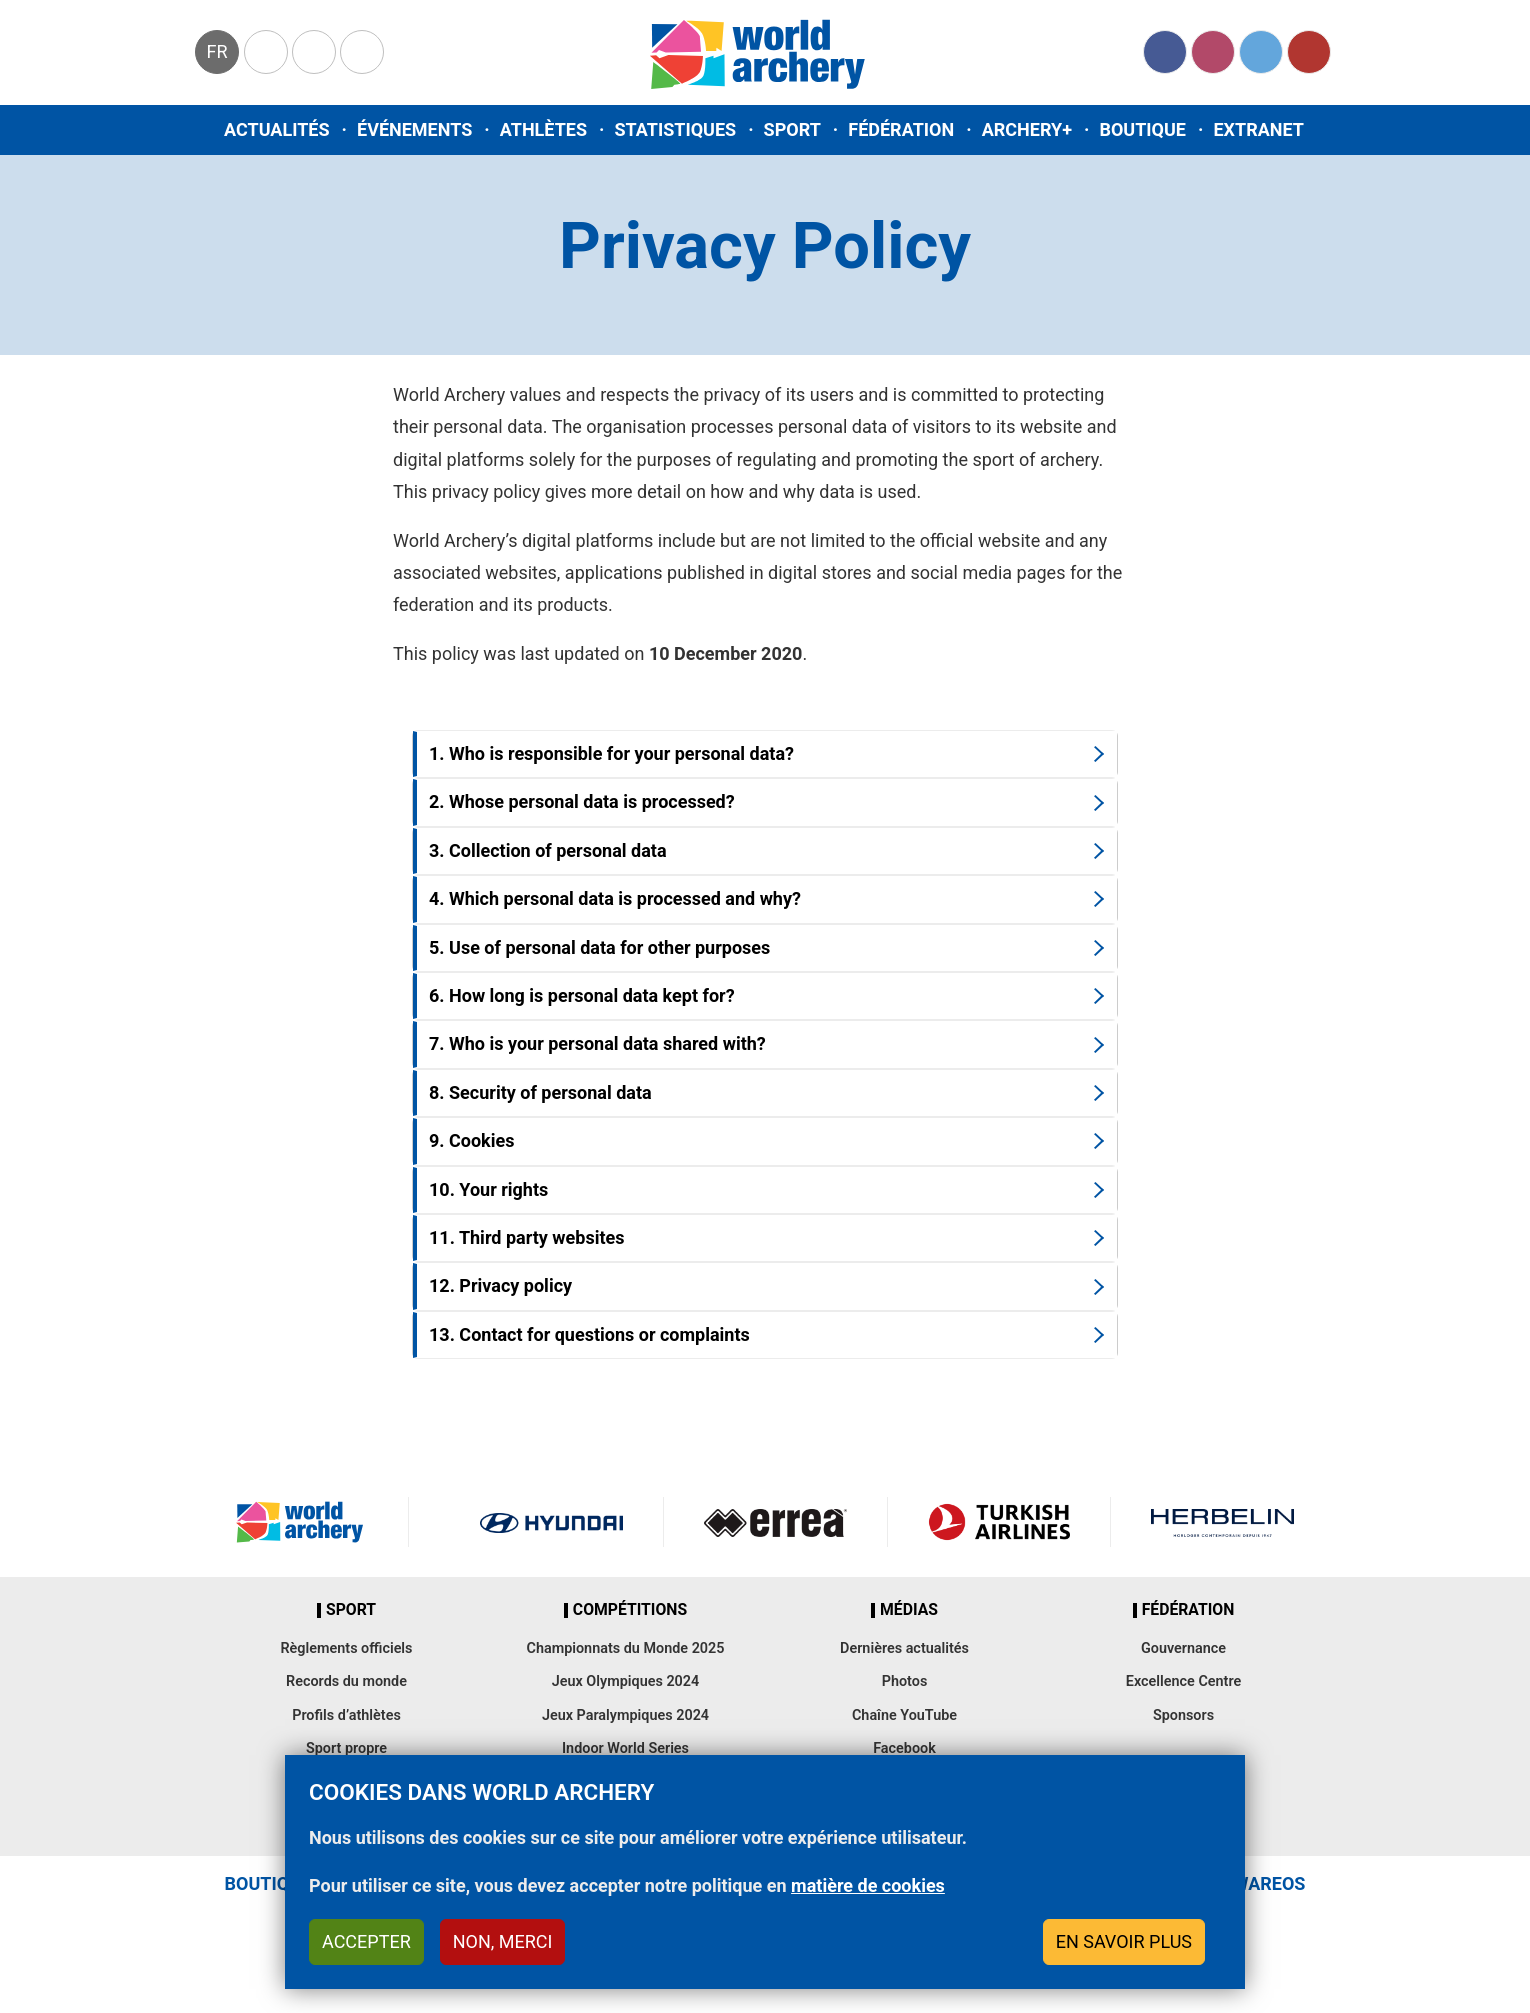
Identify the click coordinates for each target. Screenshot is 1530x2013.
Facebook (1165, 52)
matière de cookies (868, 1885)
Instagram (1213, 52)
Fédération (901, 129)
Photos (905, 1681)
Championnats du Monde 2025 (625, 1648)
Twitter (1261, 52)
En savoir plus (1124, 1941)
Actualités (277, 129)
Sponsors (1183, 1715)
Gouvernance (1183, 1648)
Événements (414, 129)
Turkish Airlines (999, 1522)
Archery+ (1027, 129)
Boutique (1142, 129)
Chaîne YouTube (904, 1715)
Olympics (266, 52)
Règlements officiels (346, 1648)
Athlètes (543, 129)
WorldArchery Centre (362, 52)
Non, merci (503, 1941)
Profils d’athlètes (346, 1715)
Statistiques (675, 129)
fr (216, 51)
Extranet (1258, 129)
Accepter (366, 1941)
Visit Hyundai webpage (551, 1522)
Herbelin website (1222, 1522)
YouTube (1309, 52)
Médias (909, 1610)
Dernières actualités (904, 1648)
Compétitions (630, 1610)
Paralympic (314, 52)
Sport (792, 129)
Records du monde (346, 1681)
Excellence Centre (1183, 1681)
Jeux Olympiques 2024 (626, 1681)
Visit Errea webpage (775, 1522)
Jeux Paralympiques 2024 (625, 1715)
